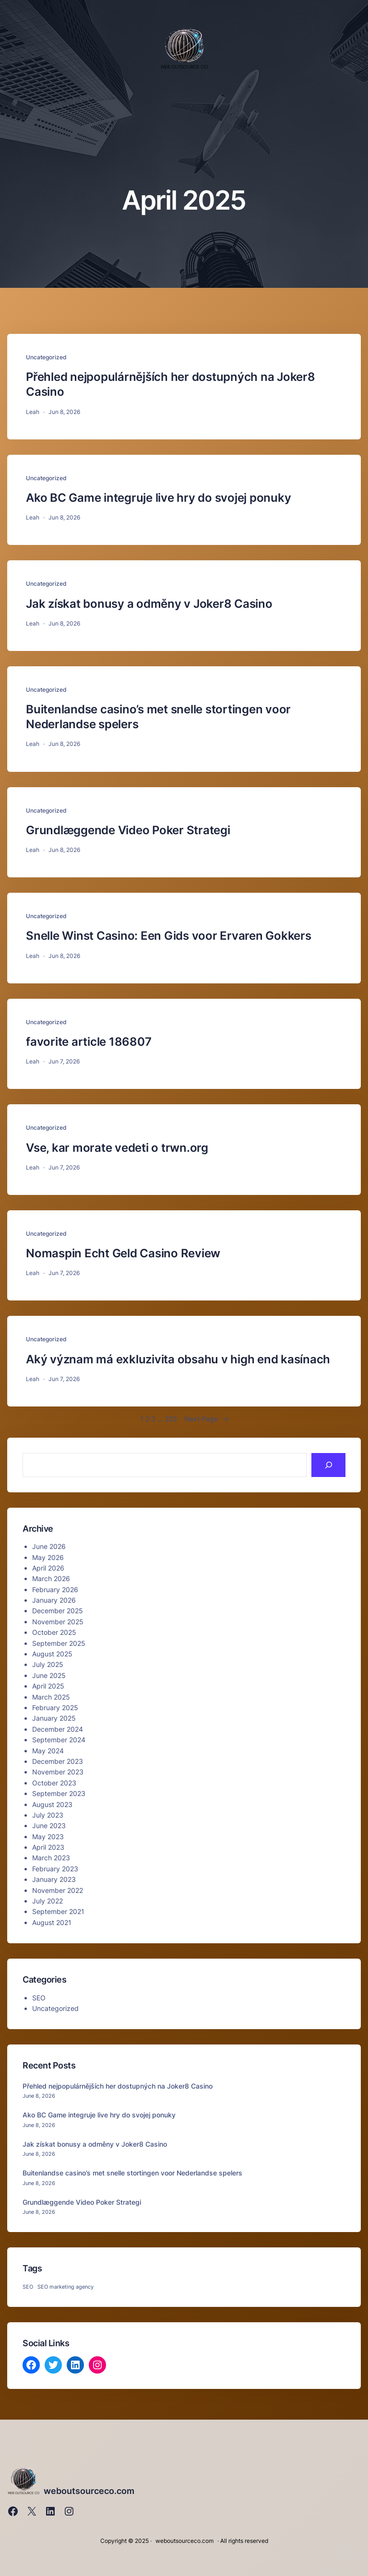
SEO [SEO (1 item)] (28, 2287)
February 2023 (55, 1869)
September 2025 (58, 1643)
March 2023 (51, 1858)
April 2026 (48, 1568)
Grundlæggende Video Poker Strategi (128, 830)
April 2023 (48, 1847)
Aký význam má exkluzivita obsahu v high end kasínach (178, 1359)
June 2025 (49, 1675)
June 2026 (49, 1546)
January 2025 (54, 1718)
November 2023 (57, 1772)
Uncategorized (46, 357)
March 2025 (51, 1697)
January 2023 (54, 1879)
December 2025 (57, 1611)
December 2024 (57, 1729)
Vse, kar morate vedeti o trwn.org (117, 1148)
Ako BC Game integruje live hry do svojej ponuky (158, 498)
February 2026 (55, 1589)
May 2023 (48, 1836)
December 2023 (57, 1761)
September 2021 (58, 1911)
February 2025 (55, 1707)
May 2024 (48, 1751)
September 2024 (58, 1740)
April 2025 (48, 1686)
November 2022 (57, 1890)
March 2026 (51, 1578)
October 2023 (54, 1783)
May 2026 (48, 1557)
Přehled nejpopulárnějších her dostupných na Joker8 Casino (170, 384)
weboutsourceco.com (89, 2491)
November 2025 (57, 1622)
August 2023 (52, 1804)
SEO (39, 1998)
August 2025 (52, 1654)
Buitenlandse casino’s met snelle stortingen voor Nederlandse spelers (158, 716)
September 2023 (58, 1793)
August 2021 (51, 1922)
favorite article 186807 (88, 1042)
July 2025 (47, 1664)
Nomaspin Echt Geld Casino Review (123, 1253)
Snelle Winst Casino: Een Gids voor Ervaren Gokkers (168, 936)
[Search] (328, 1465)
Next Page (206, 1419)
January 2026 (54, 1600)
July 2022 (47, 1901)
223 (171, 1419)
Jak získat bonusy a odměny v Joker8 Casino (149, 604)
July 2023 (47, 1815)
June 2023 (49, 1825)
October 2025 (54, 1632)
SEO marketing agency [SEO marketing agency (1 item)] (65, 2287)
